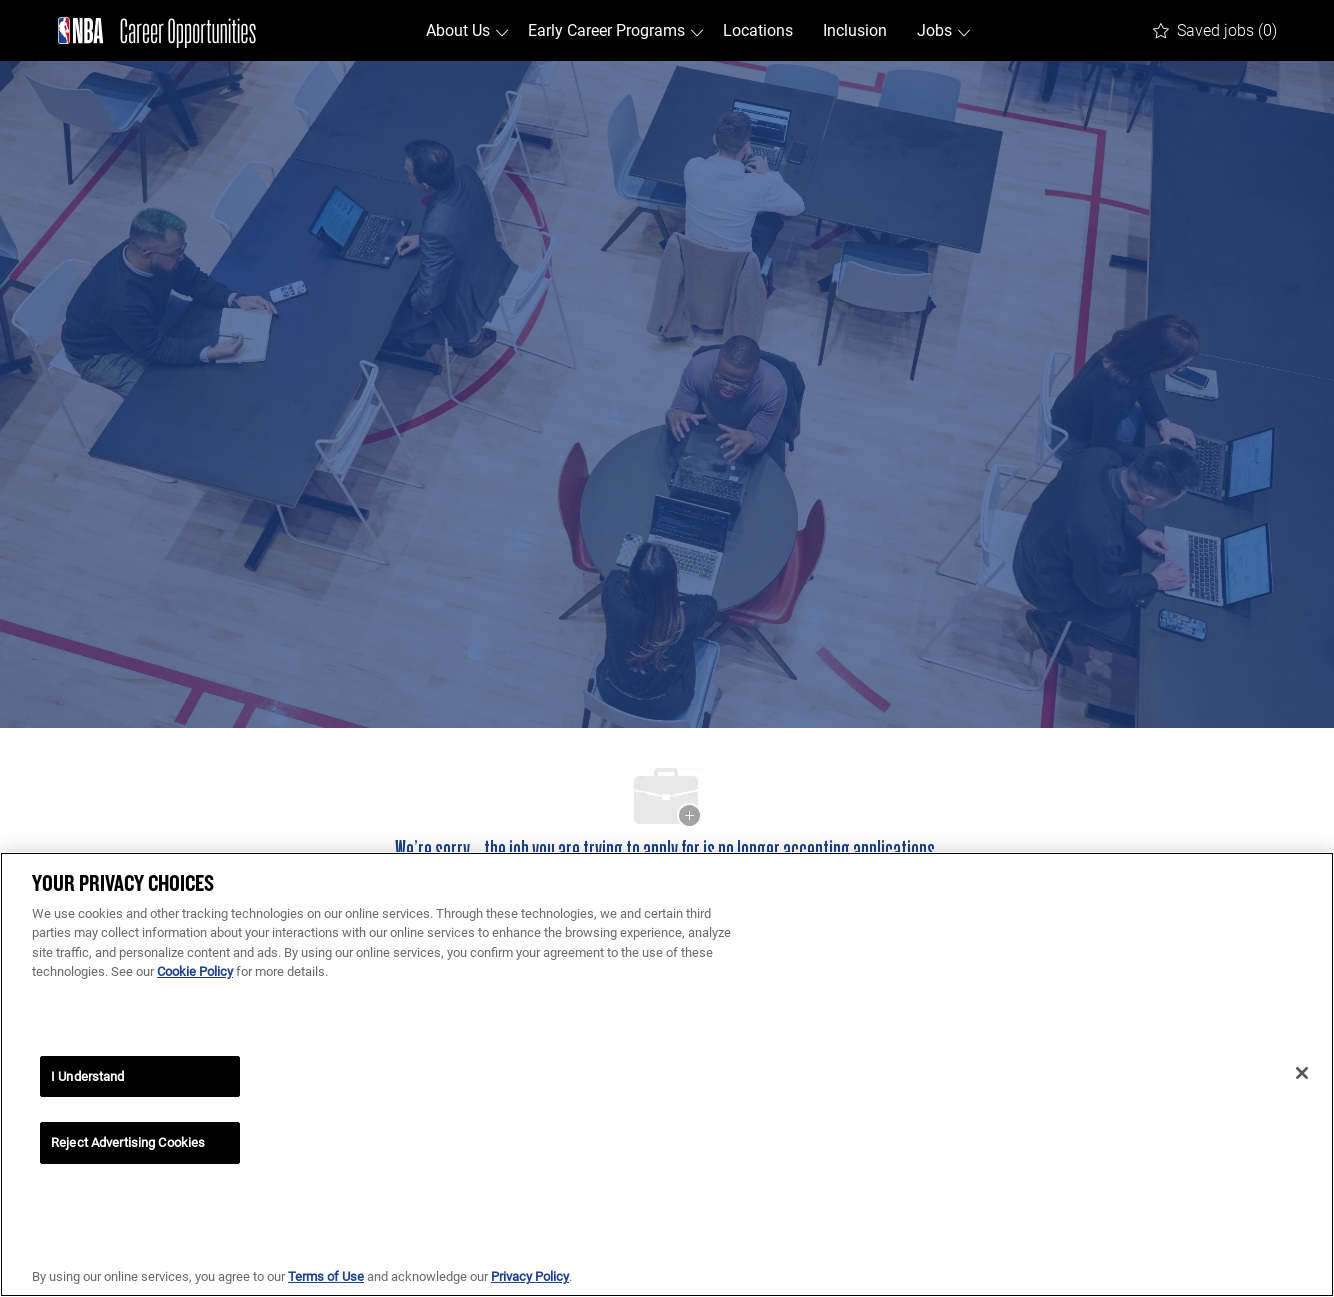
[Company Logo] (157, 30)
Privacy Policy (530, 1276)
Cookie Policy (195, 971)
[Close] (1302, 1073)
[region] (667, 1074)
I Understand (88, 1076)
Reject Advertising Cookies (128, 1142)
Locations (758, 31)
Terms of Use (326, 1276)
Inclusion (855, 31)
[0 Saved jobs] (1215, 30)
